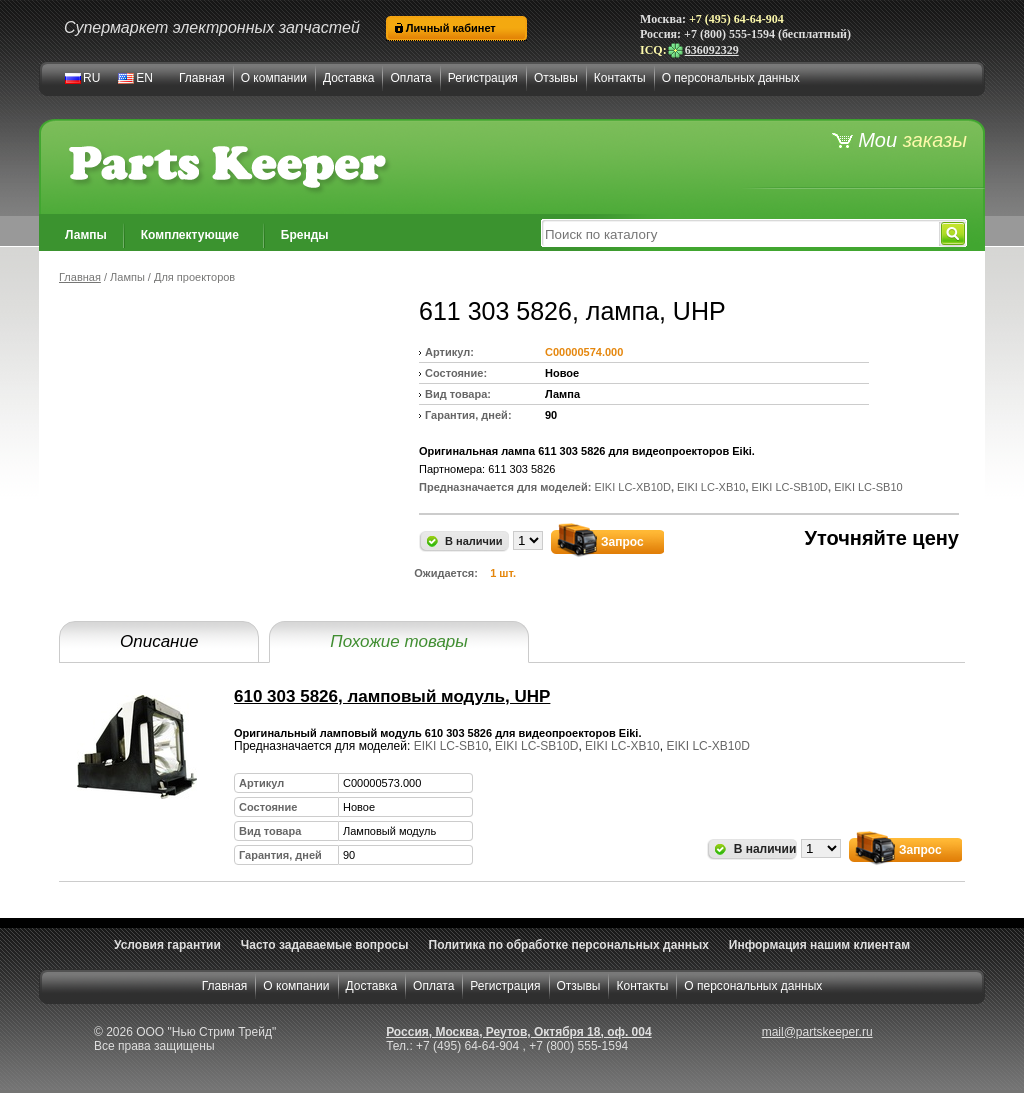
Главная (202, 78)
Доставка (349, 78)
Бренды (305, 235)
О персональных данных (731, 78)
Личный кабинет (451, 28)
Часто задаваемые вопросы (325, 945)
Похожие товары (398, 641)
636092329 (703, 50)
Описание (159, 641)
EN (144, 78)
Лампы (86, 235)
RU (91, 78)
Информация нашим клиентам (819, 945)
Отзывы (556, 78)
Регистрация (483, 78)
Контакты (620, 78)
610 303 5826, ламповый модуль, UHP (392, 696)
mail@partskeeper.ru (817, 1032)
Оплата (410, 78)
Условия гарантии (167, 945)
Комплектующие (190, 235)
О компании (274, 78)
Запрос (622, 542)
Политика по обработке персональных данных (569, 945)
